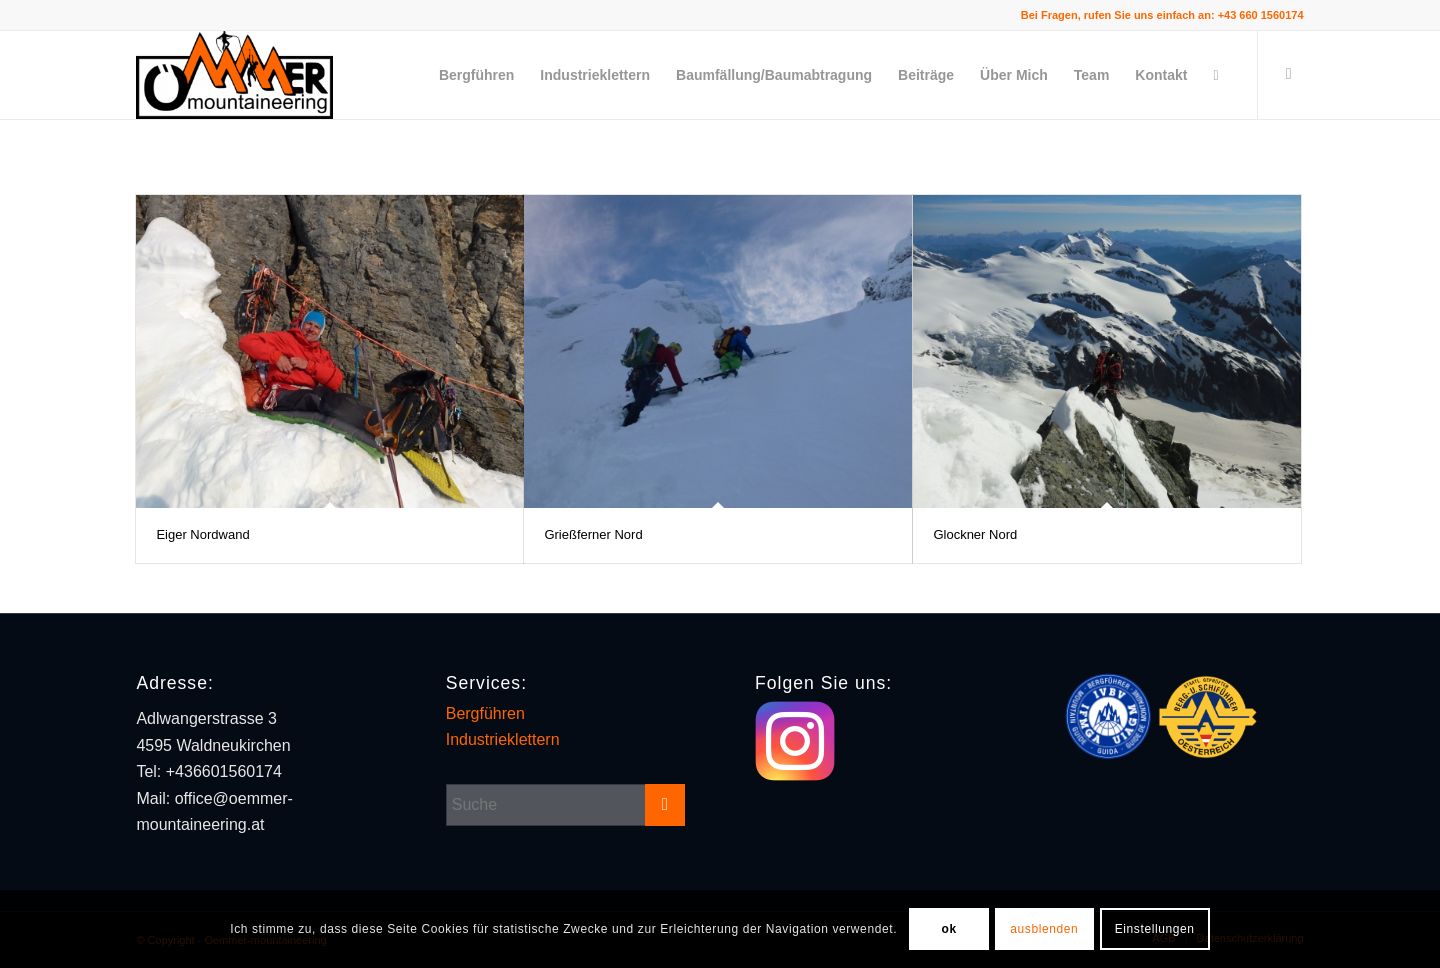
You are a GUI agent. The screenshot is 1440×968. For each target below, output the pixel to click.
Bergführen (485, 713)
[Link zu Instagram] (1289, 74)
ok (948, 929)
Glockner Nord (975, 534)
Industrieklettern (503, 739)
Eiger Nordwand (202, 534)
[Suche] (1215, 75)
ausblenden (1044, 929)
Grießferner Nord (593, 534)
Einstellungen (1155, 929)
